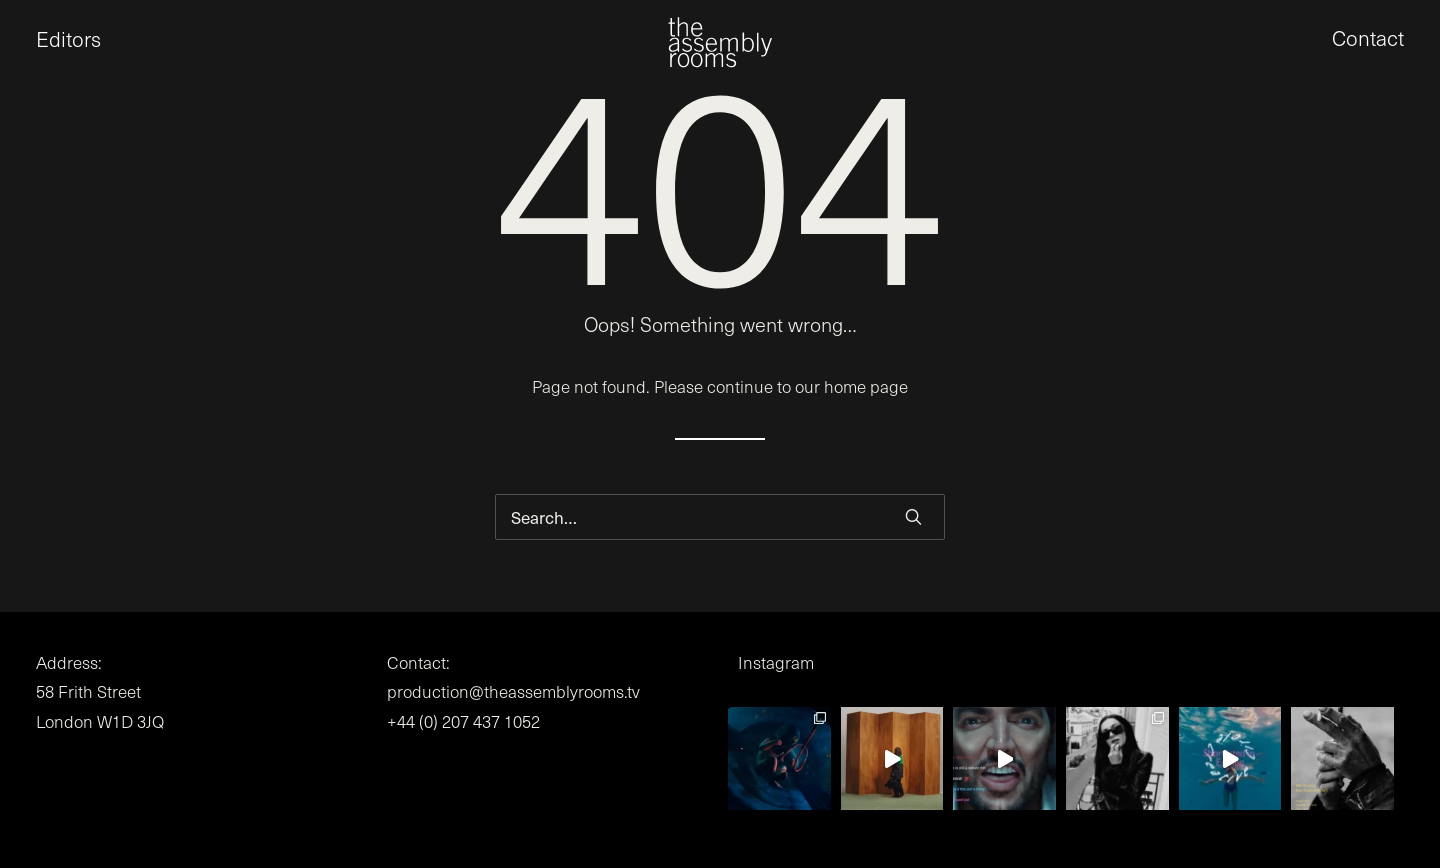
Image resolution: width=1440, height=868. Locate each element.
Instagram (776, 662)
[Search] (720, 517)
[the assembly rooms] (720, 50)
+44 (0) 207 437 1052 (463, 721)
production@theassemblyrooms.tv (513, 691)
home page (866, 386)
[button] (36, 50)
